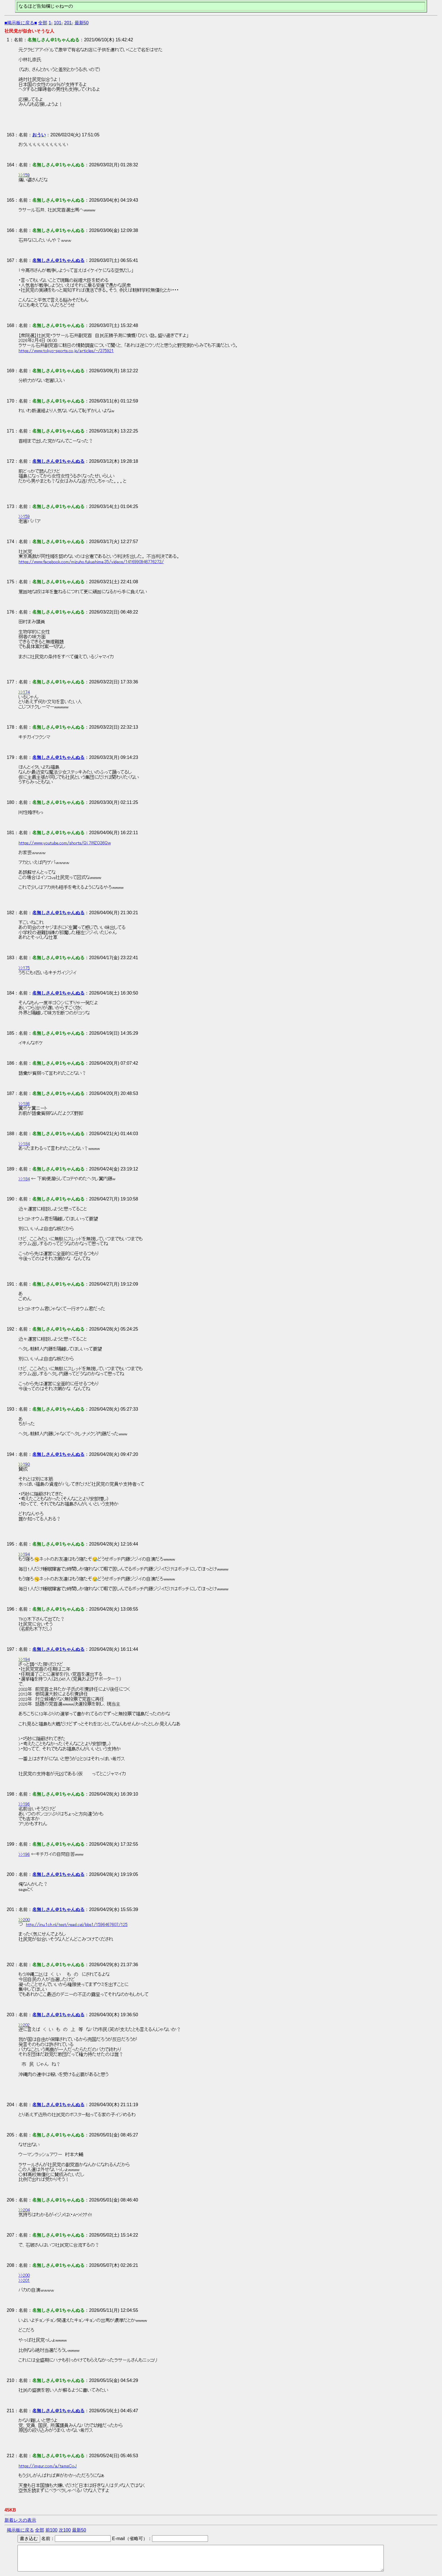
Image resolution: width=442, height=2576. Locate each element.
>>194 (24, 1554)
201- (68, 22)
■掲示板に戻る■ (21, 22)
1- (51, 22)
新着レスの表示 (20, 2520)
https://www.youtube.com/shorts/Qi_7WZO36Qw (65, 843)
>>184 (24, 1144)
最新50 (82, 22)
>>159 (24, 175)
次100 (65, 2530)
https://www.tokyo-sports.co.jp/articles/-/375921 (66, 350)
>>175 (24, 968)
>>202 (24, 2025)
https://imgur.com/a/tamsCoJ (48, 2466)
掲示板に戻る (20, 2530)
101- (58, 22)
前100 (52, 2530)
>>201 (24, 2280)
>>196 (24, 1804)
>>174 (24, 692)
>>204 (24, 2210)
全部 (42, 22)
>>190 (24, 1464)
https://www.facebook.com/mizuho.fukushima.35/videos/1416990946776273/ (91, 561)
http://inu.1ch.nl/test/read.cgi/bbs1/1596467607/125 (77, 1924)
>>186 (24, 1103)
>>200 (24, 1920)
